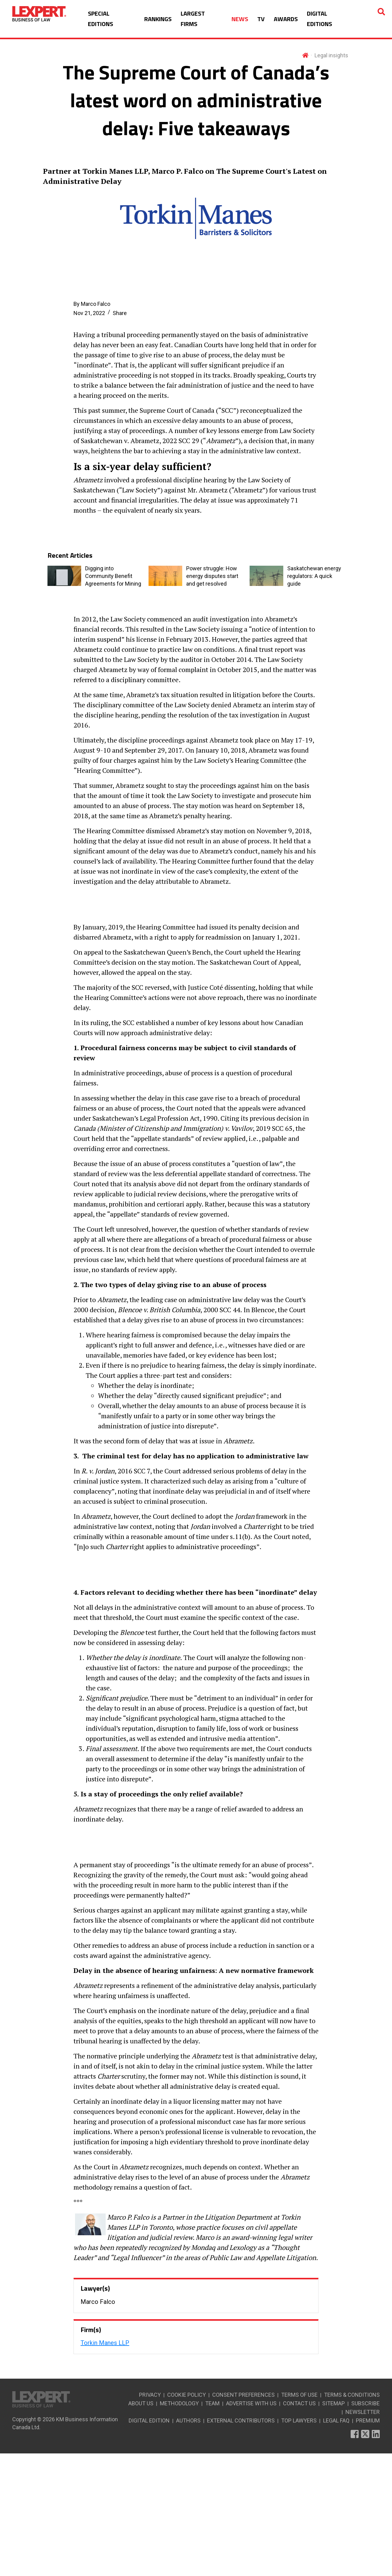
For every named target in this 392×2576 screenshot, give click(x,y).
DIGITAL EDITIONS (319, 18)
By (92, 304)
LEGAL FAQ (336, 2543)
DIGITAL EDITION (149, 2543)
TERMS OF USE (299, 2517)
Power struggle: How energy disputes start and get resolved (212, 576)
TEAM (212, 2526)
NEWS (240, 19)
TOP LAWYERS (299, 2543)
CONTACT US (299, 2526)
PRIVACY (150, 2517)
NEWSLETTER (362, 2534)
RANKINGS (158, 19)
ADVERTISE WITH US (251, 2526)
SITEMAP (333, 2526)
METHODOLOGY (179, 2526)
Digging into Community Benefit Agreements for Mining (113, 576)
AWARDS (286, 19)
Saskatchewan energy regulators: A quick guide (314, 576)
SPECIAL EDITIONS (100, 18)
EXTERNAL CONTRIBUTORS (241, 2543)
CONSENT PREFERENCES (243, 2517)
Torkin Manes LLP (105, 2465)
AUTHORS (188, 2543)
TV (261, 19)
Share (120, 313)
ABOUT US (140, 2526)
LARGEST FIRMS (193, 18)
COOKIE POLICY (186, 2517)
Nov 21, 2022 (89, 313)
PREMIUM (368, 2543)
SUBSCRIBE (365, 2526)
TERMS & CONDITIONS (352, 2517)
